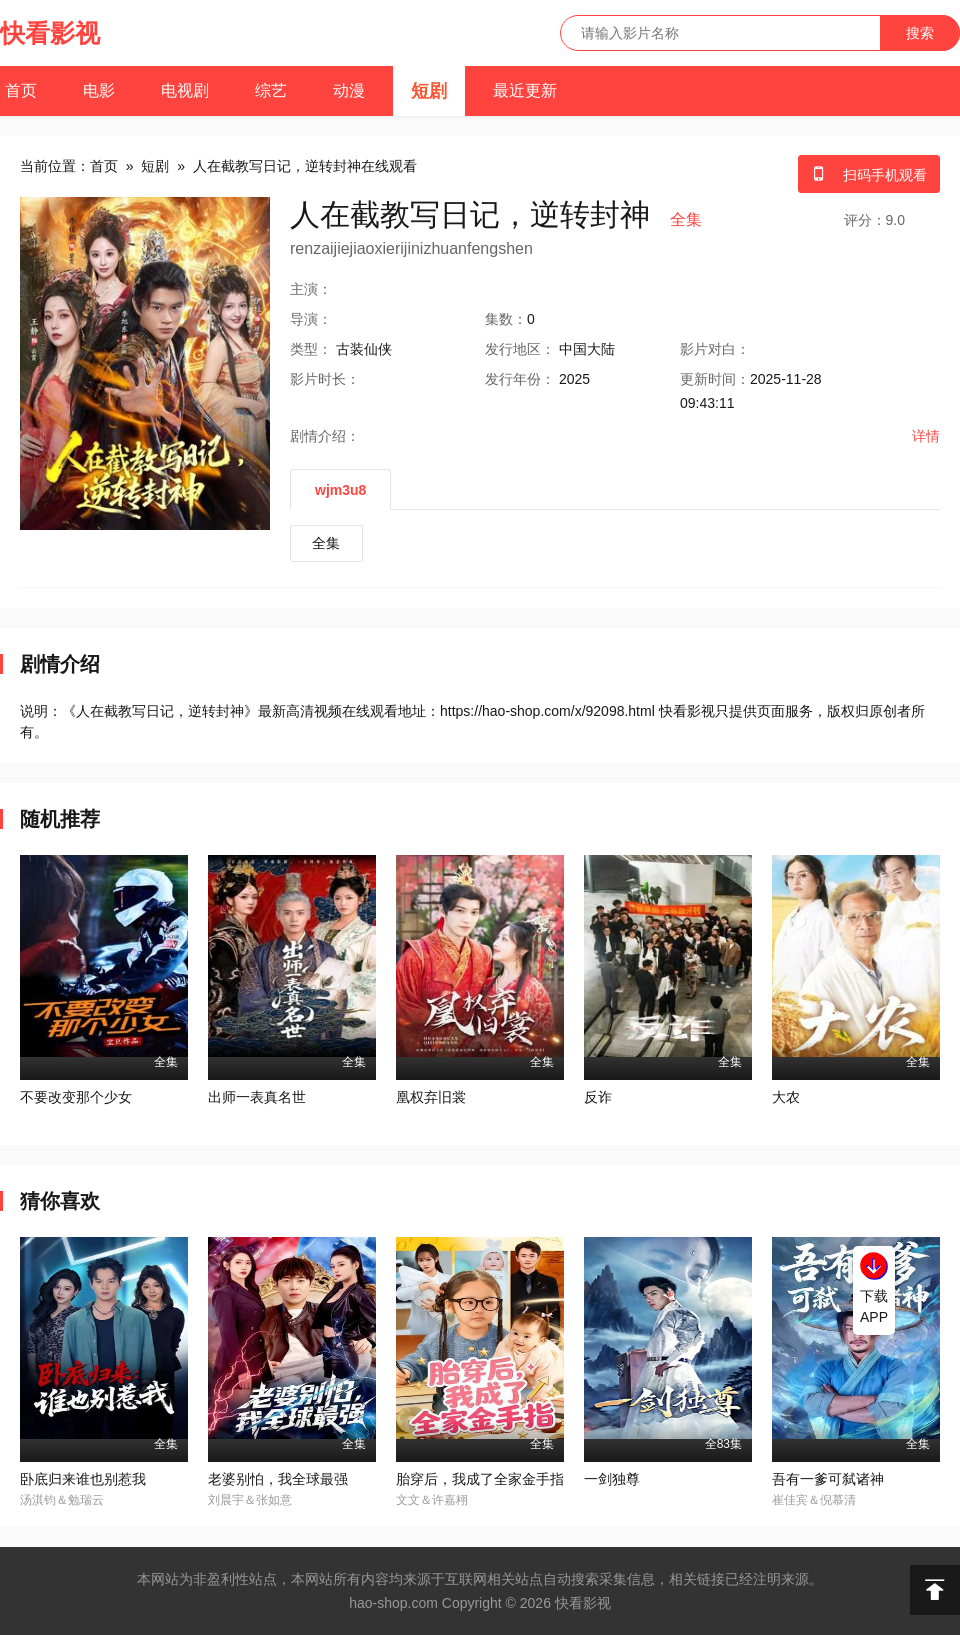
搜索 (920, 33)
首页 (21, 90)
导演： (311, 319)
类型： (311, 349)
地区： (520, 349)
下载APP (874, 1306)
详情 (926, 436)
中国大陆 (587, 349)
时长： (325, 379)
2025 (574, 379)
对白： (715, 349)
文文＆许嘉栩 (432, 1500)
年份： (520, 379)
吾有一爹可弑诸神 (828, 1479)
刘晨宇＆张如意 (250, 1500)
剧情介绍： (325, 436)
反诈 (598, 1097)
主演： (311, 289)
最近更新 (525, 90)
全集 (326, 543)
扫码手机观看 (869, 174)
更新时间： (715, 379)
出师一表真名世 (257, 1097)
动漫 (349, 90)
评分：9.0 (874, 220)
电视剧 (185, 90)
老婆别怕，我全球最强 (278, 1479)
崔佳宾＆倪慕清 (814, 1500)
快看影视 (50, 33)
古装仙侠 (364, 349)
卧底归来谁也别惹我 (83, 1479)
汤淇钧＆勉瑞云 (62, 1500)
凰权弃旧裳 (431, 1097)
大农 (786, 1097)
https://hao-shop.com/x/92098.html (547, 711)
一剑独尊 (612, 1479)
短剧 (429, 91)
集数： (506, 319)
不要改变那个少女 (76, 1097)
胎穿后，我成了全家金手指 (480, 1479)
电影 (99, 90)
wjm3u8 (340, 490)
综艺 (271, 90)
